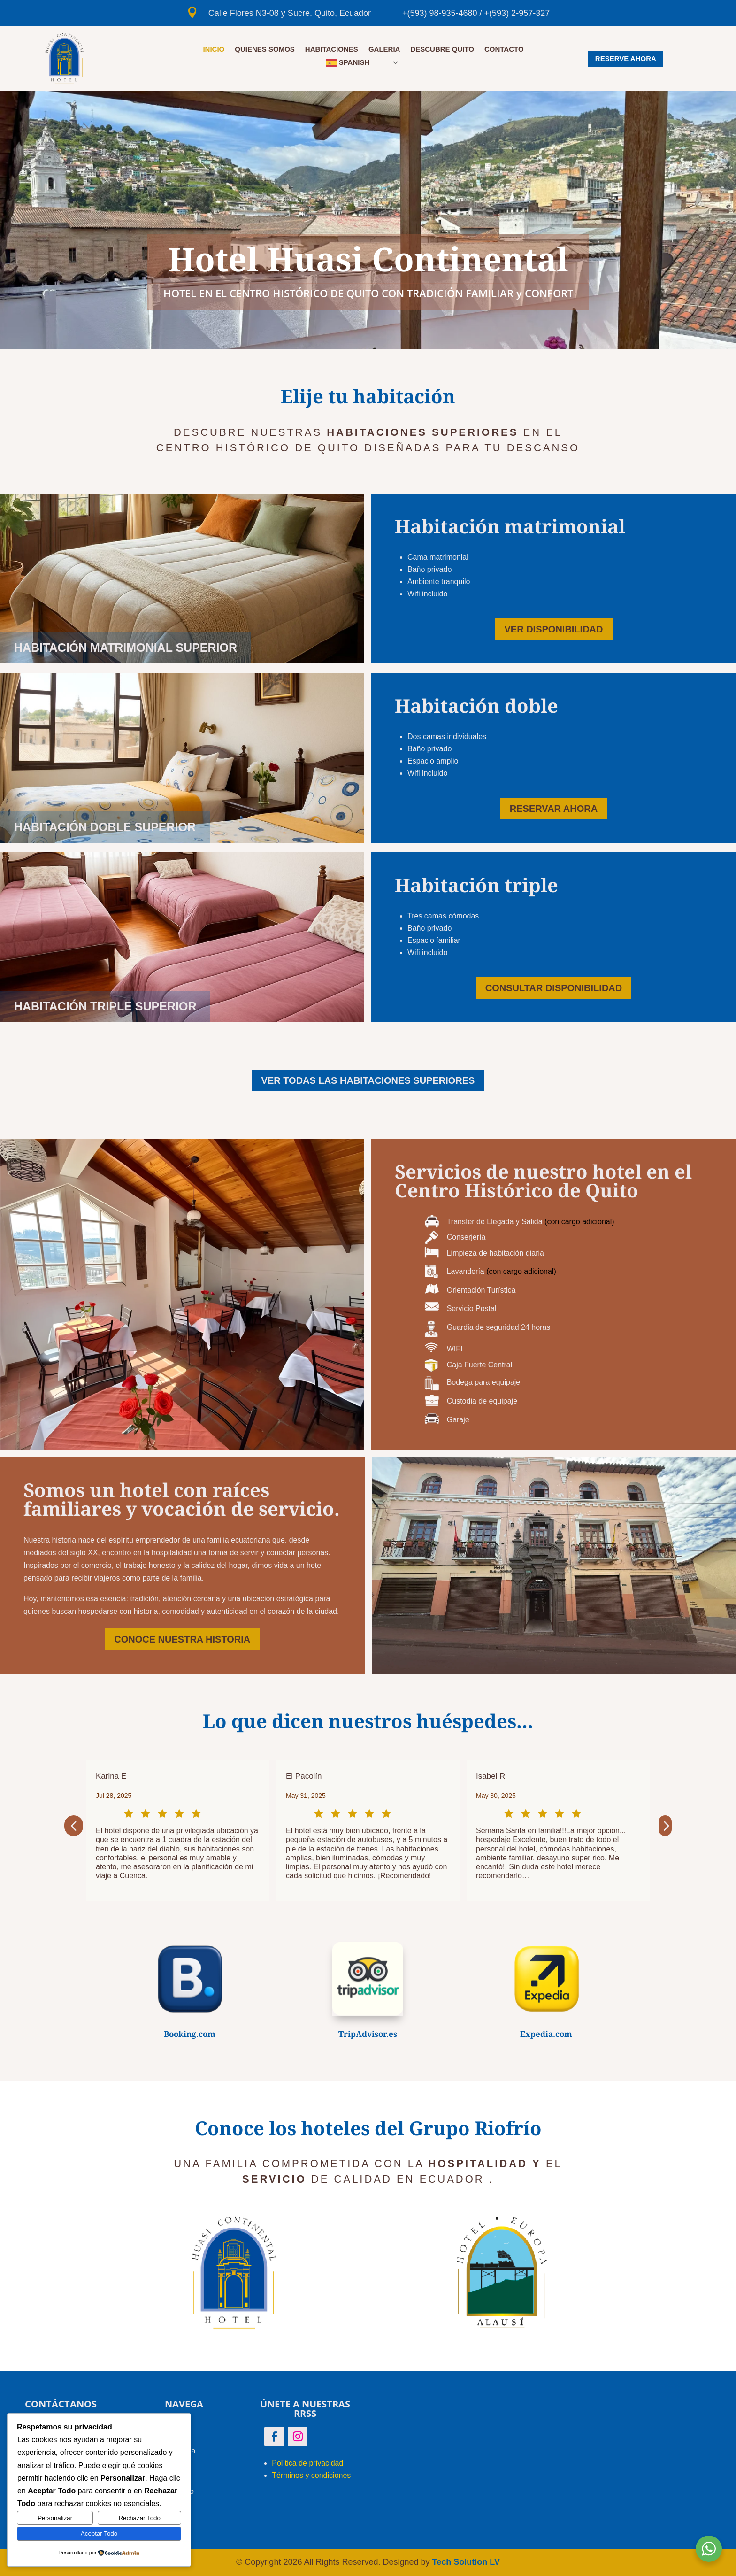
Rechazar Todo (139, 2518)
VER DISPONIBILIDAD (553, 629)
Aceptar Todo (99, 2533)
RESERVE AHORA (625, 58)
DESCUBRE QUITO (442, 49)
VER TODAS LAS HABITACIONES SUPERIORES (368, 1080)
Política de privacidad (307, 2463)
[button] (73, 1825)
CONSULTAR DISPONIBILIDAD (553, 988)
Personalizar (55, 2518)
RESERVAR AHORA (554, 808)
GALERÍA (384, 49)
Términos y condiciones (311, 2475)
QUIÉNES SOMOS (265, 49)
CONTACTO (504, 49)
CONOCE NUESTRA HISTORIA (182, 1639)
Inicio (213, 49)
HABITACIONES (331, 49)
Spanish (348, 63)
